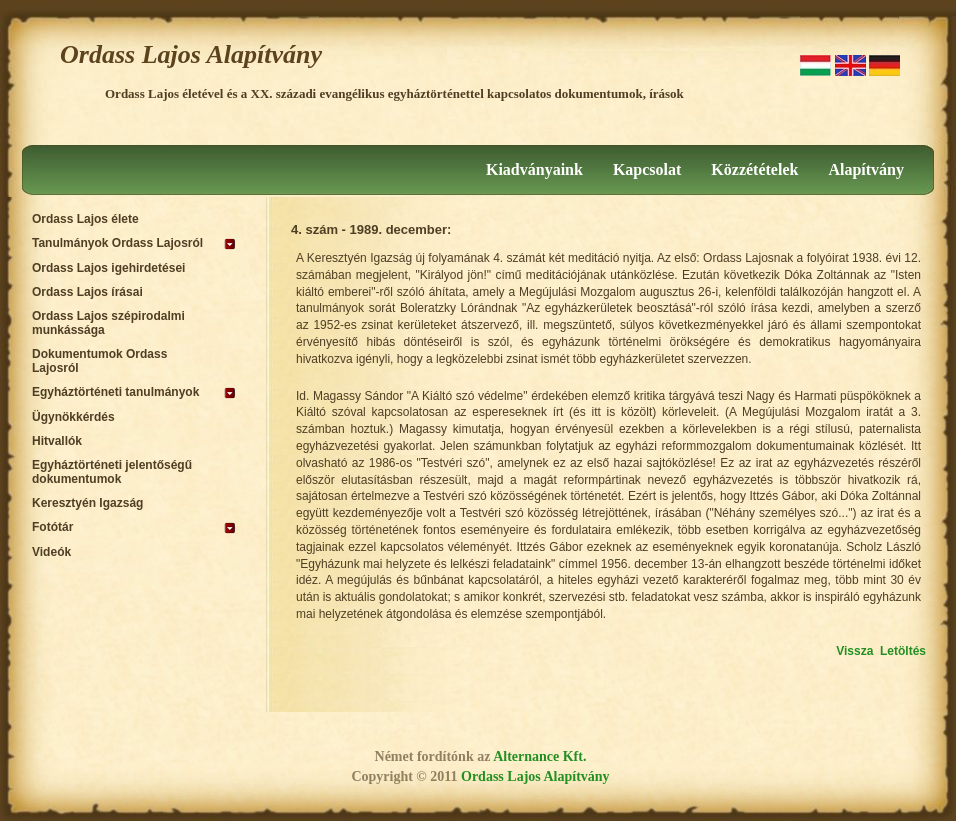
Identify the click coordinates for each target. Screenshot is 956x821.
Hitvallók (57, 441)
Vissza (854, 651)
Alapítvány (866, 169)
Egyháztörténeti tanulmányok (115, 392)
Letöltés (903, 651)
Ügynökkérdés (73, 417)
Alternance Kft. (539, 756)
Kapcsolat (647, 169)
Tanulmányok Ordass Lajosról (117, 243)
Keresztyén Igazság (87, 503)
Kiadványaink (534, 169)
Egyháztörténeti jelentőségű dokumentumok (112, 472)
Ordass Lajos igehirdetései (108, 268)
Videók (51, 552)
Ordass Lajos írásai (87, 292)
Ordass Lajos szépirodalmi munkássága (108, 323)
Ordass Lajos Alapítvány (191, 54)
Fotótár (52, 527)
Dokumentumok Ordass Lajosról (99, 361)
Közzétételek (754, 169)
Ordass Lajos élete (85, 219)
